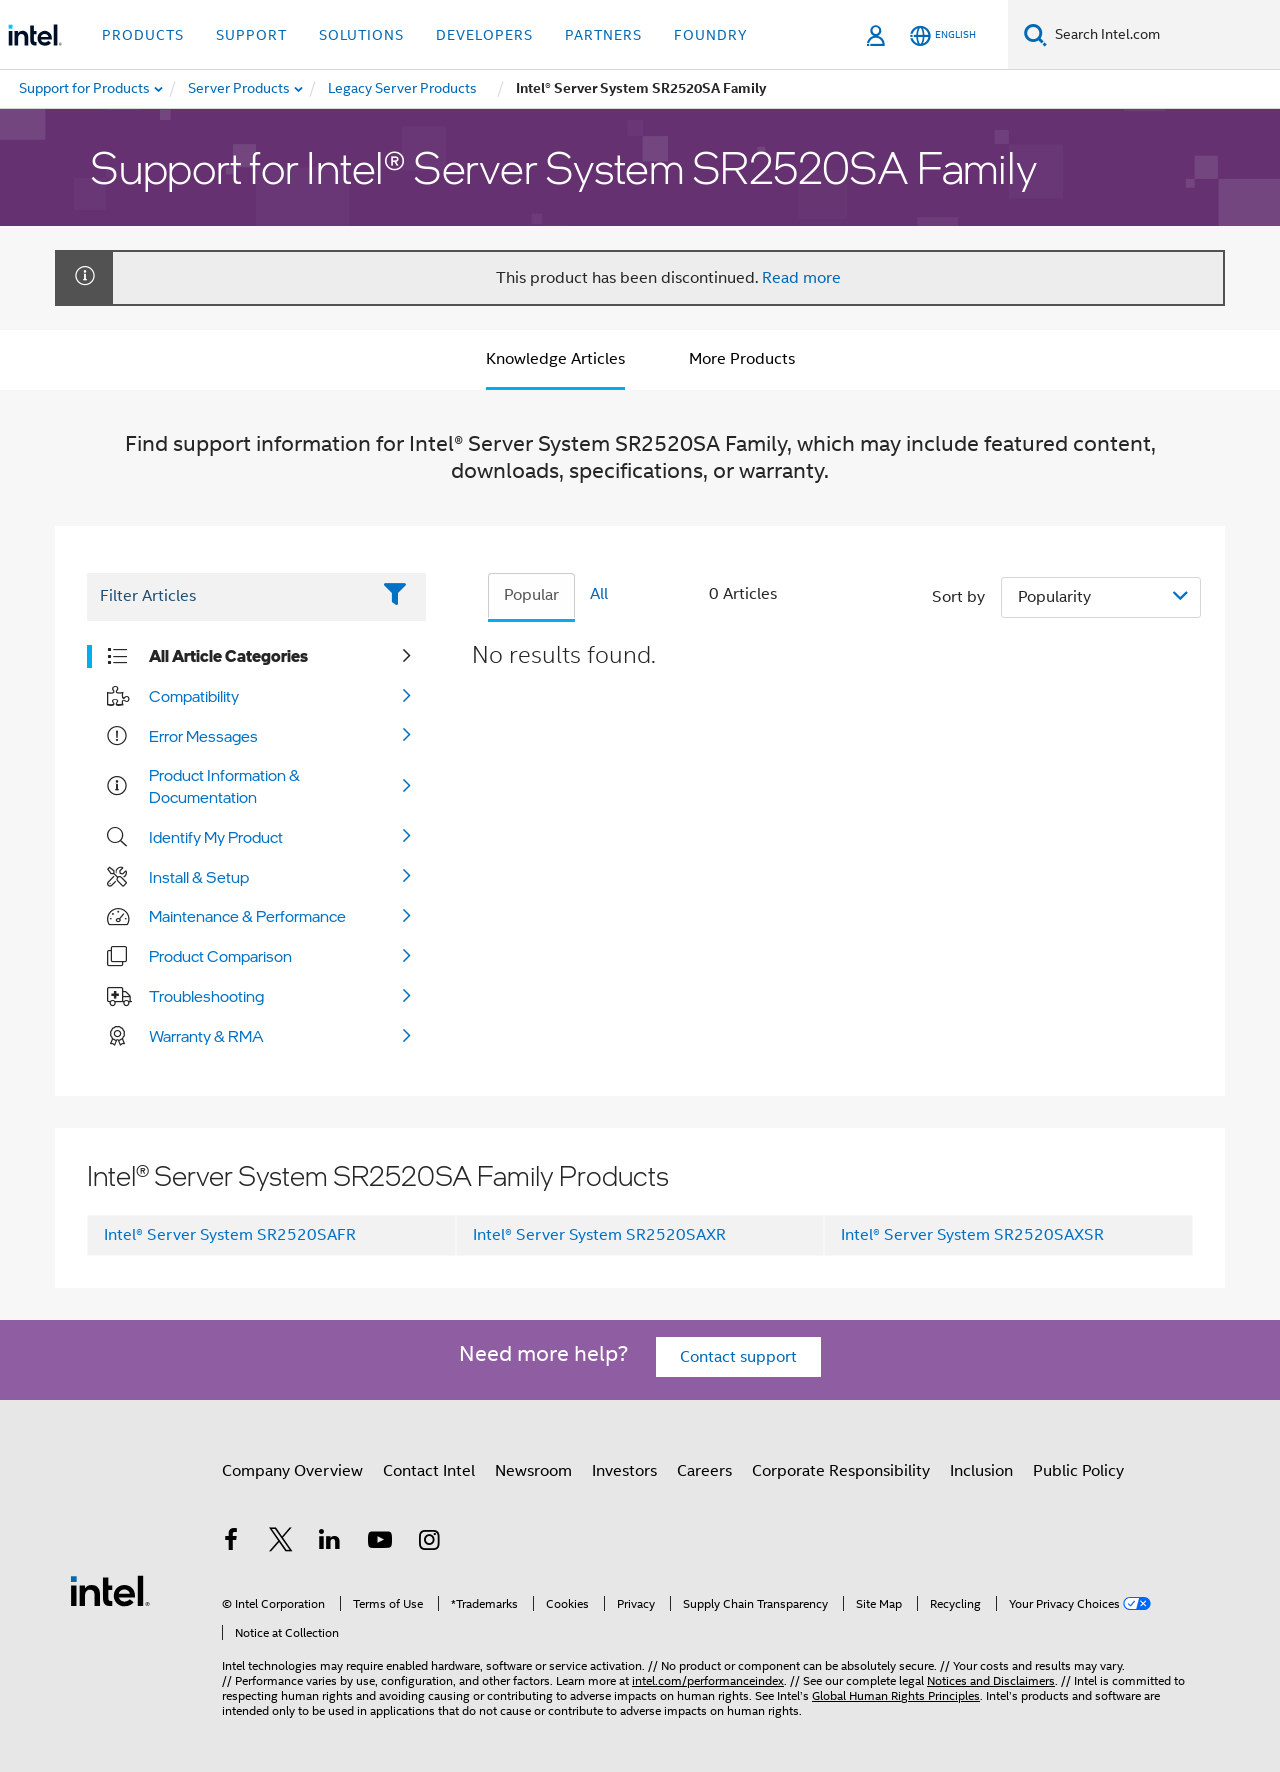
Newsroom (533, 1471)
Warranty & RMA (206, 1036)
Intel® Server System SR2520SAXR (599, 1235)
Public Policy (1078, 1471)
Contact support (738, 1357)
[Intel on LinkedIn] (330, 1543)
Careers (704, 1471)
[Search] (1035, 34)
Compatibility (194, 696)
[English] (943, 35)
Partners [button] (603, 35)
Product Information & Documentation (224, 786)
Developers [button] (484, 35)
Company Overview (292, 1471)
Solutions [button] (361, 35)
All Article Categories (228, 656)
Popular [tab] (531, 595)
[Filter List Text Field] (228, 597)
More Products (742, 359)
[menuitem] (240, 89)
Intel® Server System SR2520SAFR (230, 1235)
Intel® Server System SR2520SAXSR (972, 1235)
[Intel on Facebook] (231, 1543)
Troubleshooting (206, 996)
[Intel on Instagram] (429, 1543)
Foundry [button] (711, 35)
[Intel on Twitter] (281, 1543)
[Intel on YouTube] (380, 1543)
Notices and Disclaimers (991, 1680)
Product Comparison (220, 956)
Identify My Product (216, 837)
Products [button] (143, 35)
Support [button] (251, 35)
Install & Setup (199, 877)
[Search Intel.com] (1163, 35)
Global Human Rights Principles (896, 1695)
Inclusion (981, 1471)
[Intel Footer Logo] (110, 1590)
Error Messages (203, 736)
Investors (624, 1471)
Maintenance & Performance (247, 916)
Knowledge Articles (555, 359)
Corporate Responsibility (841, 1471)
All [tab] (599, 594)
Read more (801, 278)
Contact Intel (429, 1471)
